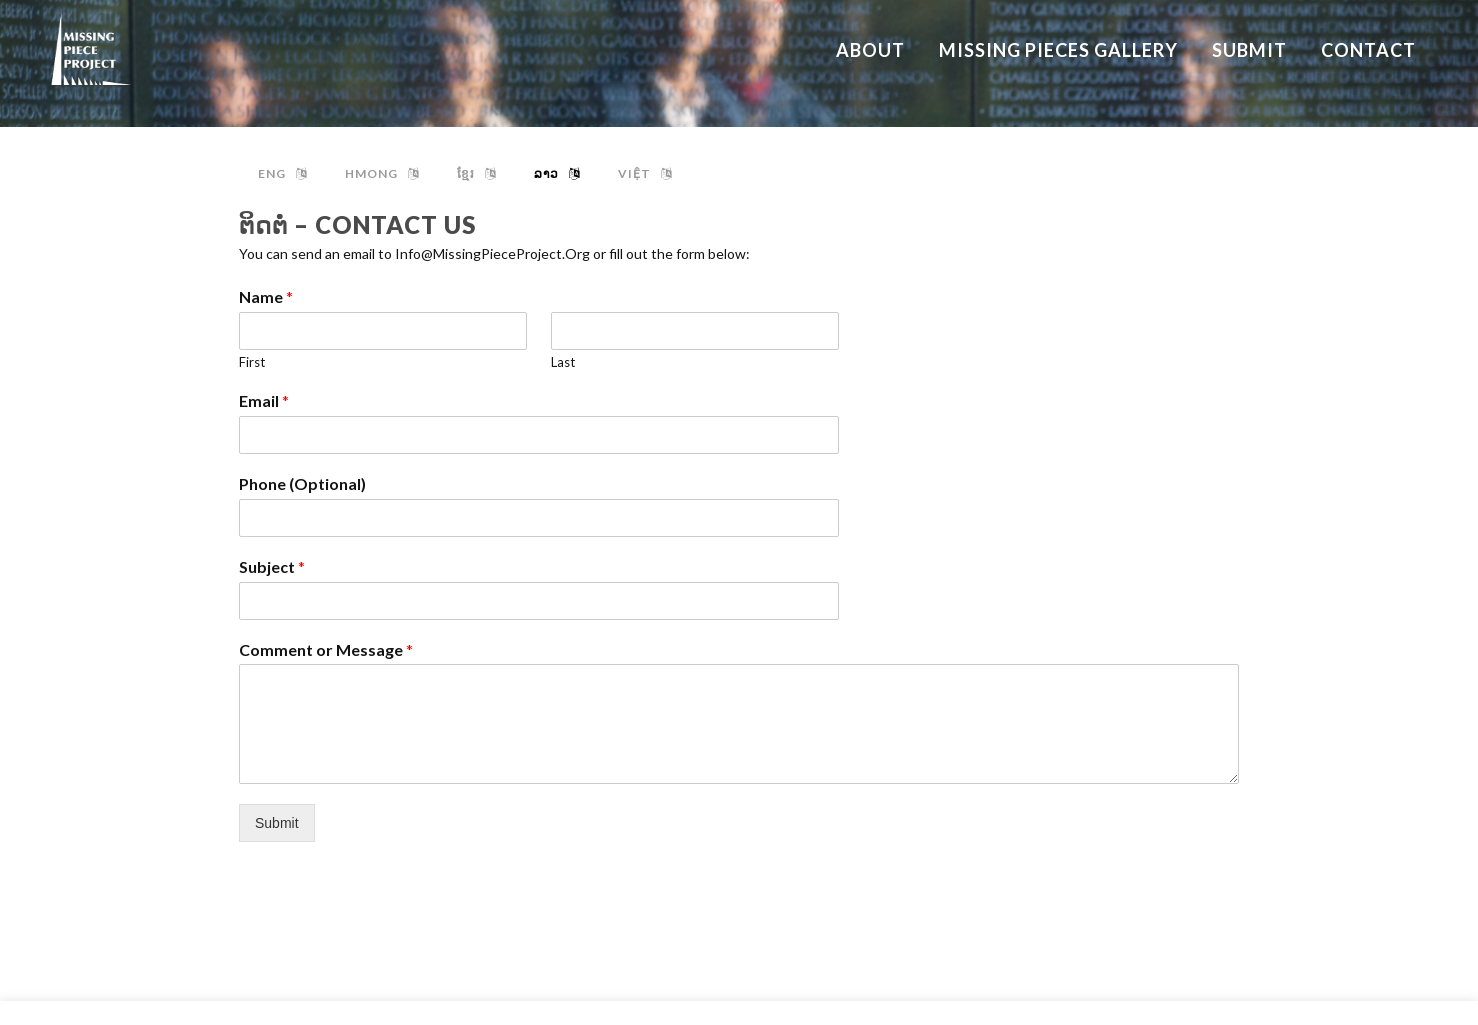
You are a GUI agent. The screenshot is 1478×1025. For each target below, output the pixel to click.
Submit (277, 823)
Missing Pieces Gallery (1390, 926)
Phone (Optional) (302, 483)
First (252, 362)
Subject (272, 566)
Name (266, 296)
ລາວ (557, 173)
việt (645, 173)
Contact (1427, 990)
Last (563, 362)
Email (264, 400)
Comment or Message (326, 649)
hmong (382, 173)
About (1434, 894)
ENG (282, 173)
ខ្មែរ (476, 173)
